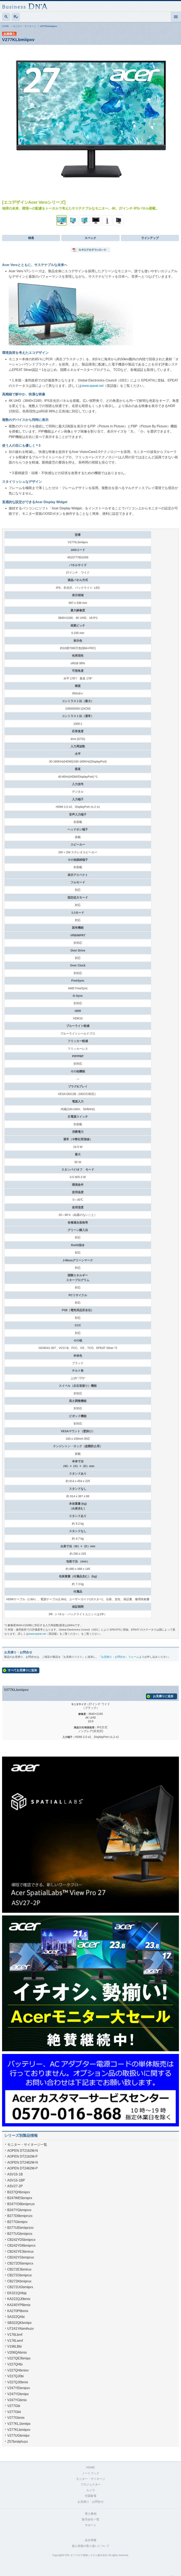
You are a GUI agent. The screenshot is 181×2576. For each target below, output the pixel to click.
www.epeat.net (92, 385)
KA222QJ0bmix (18, 2299)
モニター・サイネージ (24, 26)
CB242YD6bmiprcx (21, 2245)
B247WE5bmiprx (19, 2198)
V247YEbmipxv (18, 2388)
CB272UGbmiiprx (20, 2287)
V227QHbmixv (18, 2370)
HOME (5, 26)
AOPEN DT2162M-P (22, 2156)
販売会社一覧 (90, 2519)
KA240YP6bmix (18, 2305)
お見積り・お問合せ (91, 2501)
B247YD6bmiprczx (21, 2204)
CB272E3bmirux (19, 2269)
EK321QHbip (17, 2293)
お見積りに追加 (163, 1696)
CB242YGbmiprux (20, 2257)
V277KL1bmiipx (18, 2423)
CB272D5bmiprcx (20, 2263)
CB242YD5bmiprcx (21, 2239)
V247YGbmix (17, 2400)
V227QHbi (15, 2364)
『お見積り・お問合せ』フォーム (118, 1656)
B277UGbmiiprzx (19, 2233)
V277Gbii (14, 2412)
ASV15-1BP (16, 2180)
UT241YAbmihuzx (20, 2328)
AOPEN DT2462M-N (22, 2162)
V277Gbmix (16, 2417)
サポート (90, 2525)
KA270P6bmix (17, 2311)
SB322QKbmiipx (19, 2323)
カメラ (90, 2490)
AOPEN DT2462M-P (22, 2168)
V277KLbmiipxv (18, 2429)
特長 (31, 238)
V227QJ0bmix (17, 2382)
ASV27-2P (15, 2186)
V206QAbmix (17, 2352)
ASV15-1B (15, 2174)
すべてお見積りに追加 (22, 1670)
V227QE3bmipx (18, 2358)
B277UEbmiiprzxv (20, 2227)
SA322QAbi (16, 2317)
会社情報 (90, 2540)
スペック (90, 238)
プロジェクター (90, 2484)
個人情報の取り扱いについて (90, 2546)
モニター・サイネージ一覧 (27, 2144)
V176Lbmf (14, 2334)
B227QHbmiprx (18, 2192)
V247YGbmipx (18, 2394)
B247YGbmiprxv (19, 2210)
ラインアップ (150, 238)
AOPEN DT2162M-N (22, 2150)
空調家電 (90, 2496)
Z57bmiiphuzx (17, 2441)
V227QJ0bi (15, 2376)
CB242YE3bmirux (20, 2251)
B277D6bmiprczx (20, 2216)
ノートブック (90, 2473)
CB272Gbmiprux (19, 2275)
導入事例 (90, 2513)
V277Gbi (13, 2406)
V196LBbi (14, 2346)
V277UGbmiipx (18, 2435)
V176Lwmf (15, 2340)
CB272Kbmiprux (19, 2281)
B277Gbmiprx (17, 2222)
